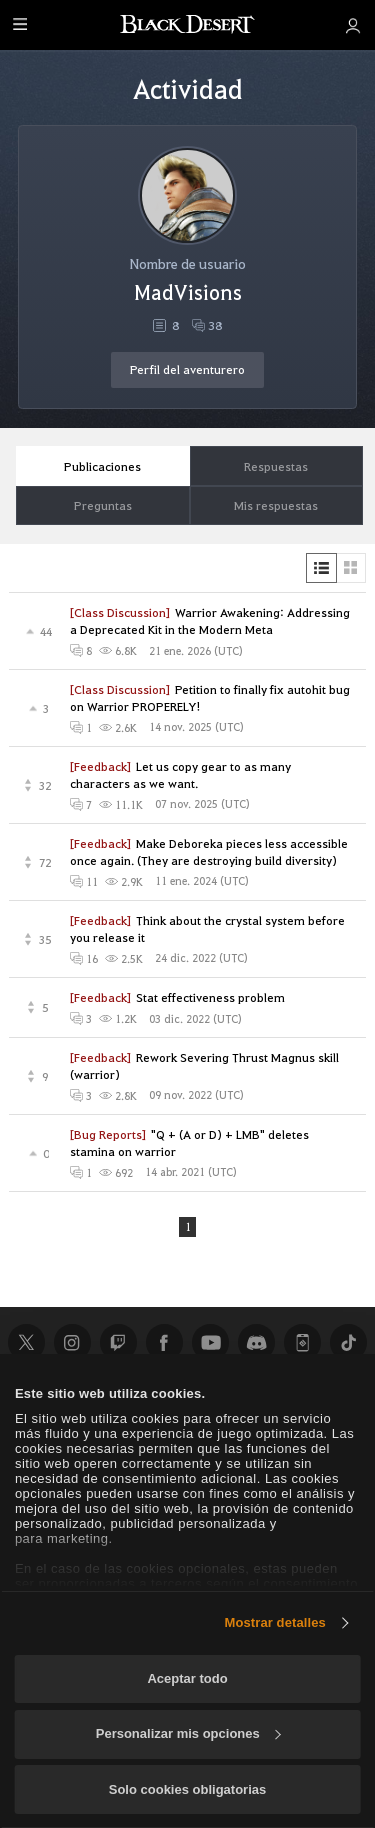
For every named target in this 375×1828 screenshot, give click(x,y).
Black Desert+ (302, 1343)
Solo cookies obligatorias (187, 1789)
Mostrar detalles (275, 1622)
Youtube (210, 1343)
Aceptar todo (187, 1678)
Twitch (118, 1343)
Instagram (72, 1343)
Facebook (164, 1343)
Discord (256, 1343)
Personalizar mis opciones (188, 1733)
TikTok (348, 1343)
